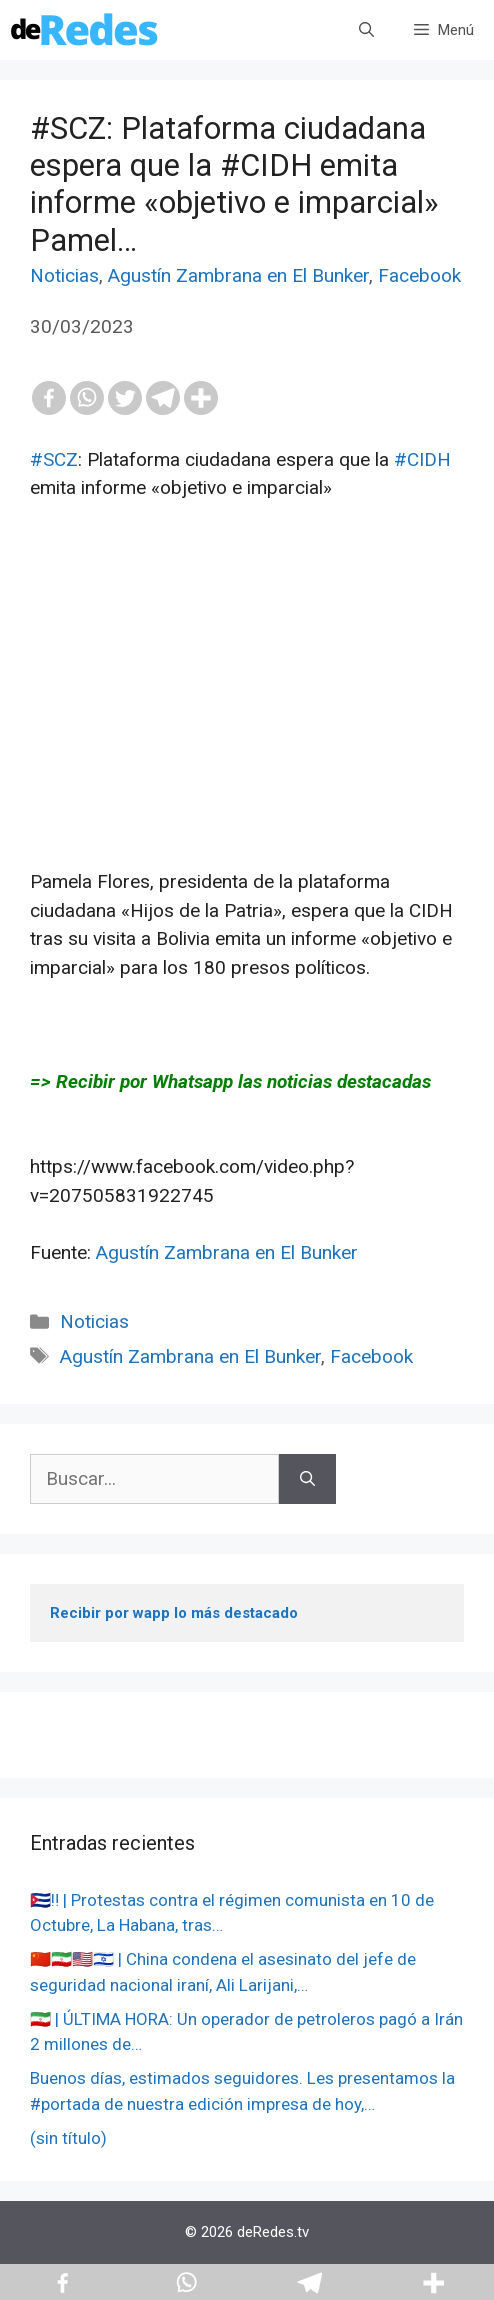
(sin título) (68, 2138)
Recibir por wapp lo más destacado (174, 1613)
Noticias (64, 275)
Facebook (419, 275)
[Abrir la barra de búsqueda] (366, 30)
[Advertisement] (247, 728)
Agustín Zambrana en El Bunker (238, 275)
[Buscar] (307, 1479)
